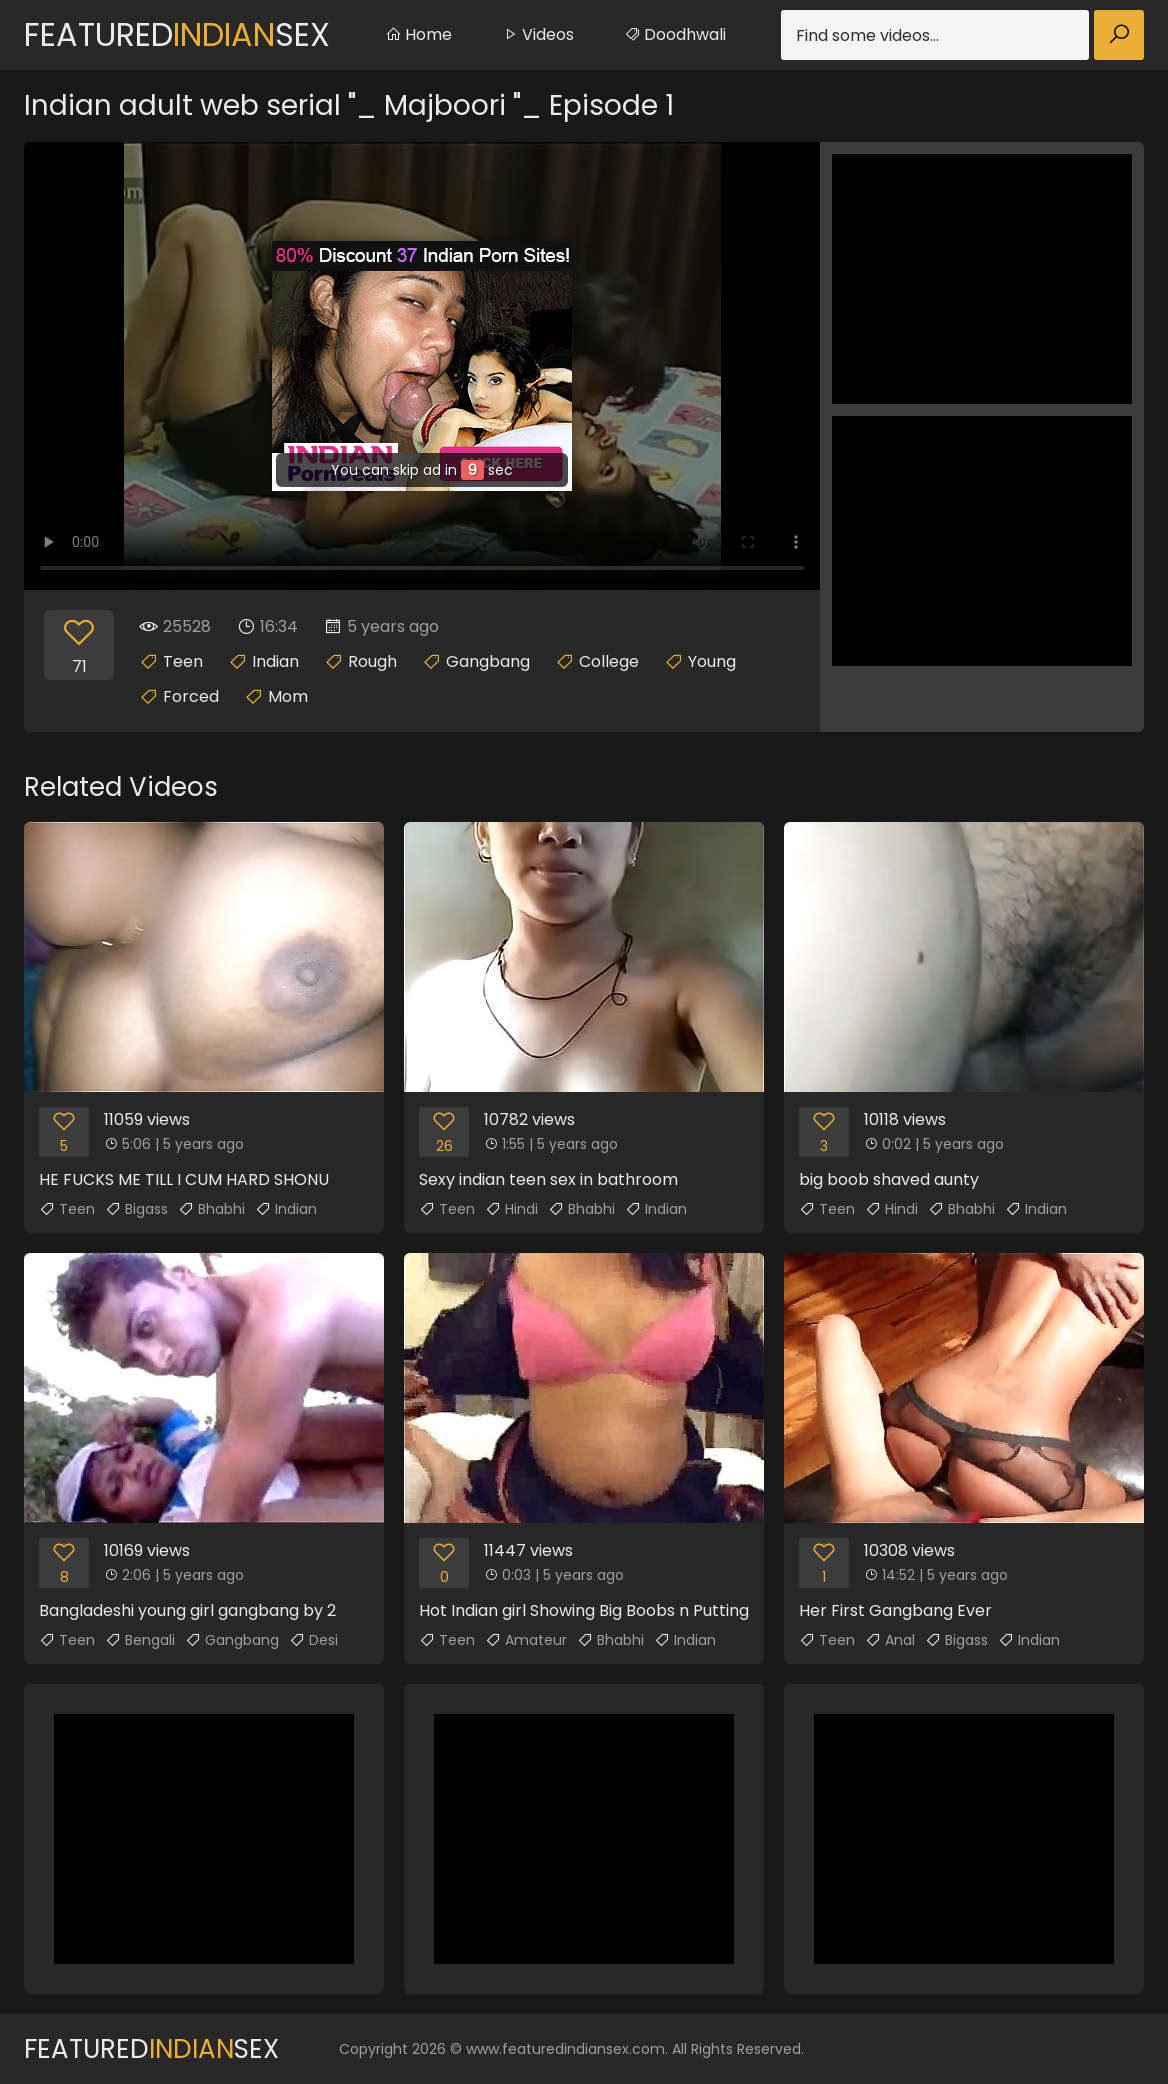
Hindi (511, 1209)
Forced (191, 696)
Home (418, 34)
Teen (183, 661)
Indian (275, 661)
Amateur (526, 1640)
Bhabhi (211, 1209)
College (609, 661)
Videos (538, 34)
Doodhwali (675, 34)
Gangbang (488, 661)
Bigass (136, 1209)
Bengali (140, 1640)
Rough (372, 661)
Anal (890, 1640)
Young (712, 661)
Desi (313, 1640)
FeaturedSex (177, 34)
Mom (288, 696)
